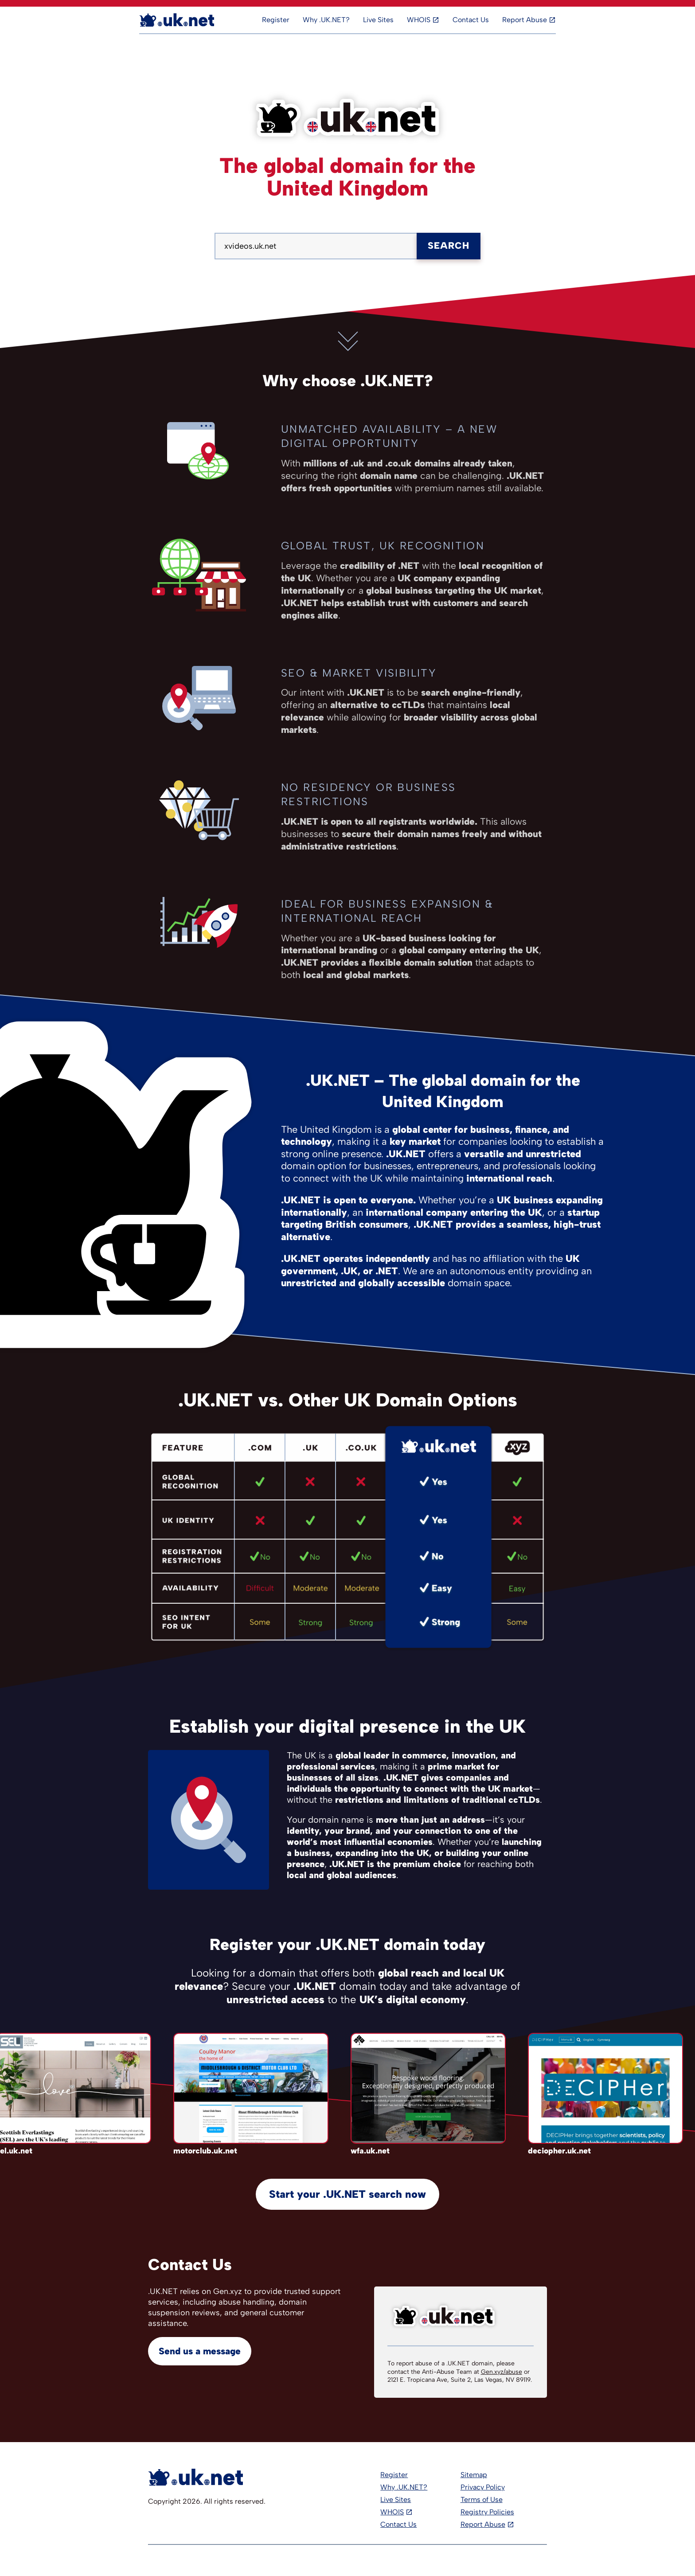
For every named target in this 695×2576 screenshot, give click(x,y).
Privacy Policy (483, 2487)
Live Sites (378, 20)
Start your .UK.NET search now (347, 2194)
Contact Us (471, 20)
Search (448, 245)
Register (275, 20)
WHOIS (418, 20)
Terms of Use (482, 2499)
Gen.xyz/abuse (501, 2372)
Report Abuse (524, 20)
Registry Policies (487, 2512)
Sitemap (474, 2474)
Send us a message (200, 2351)
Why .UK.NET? (326, 20)
